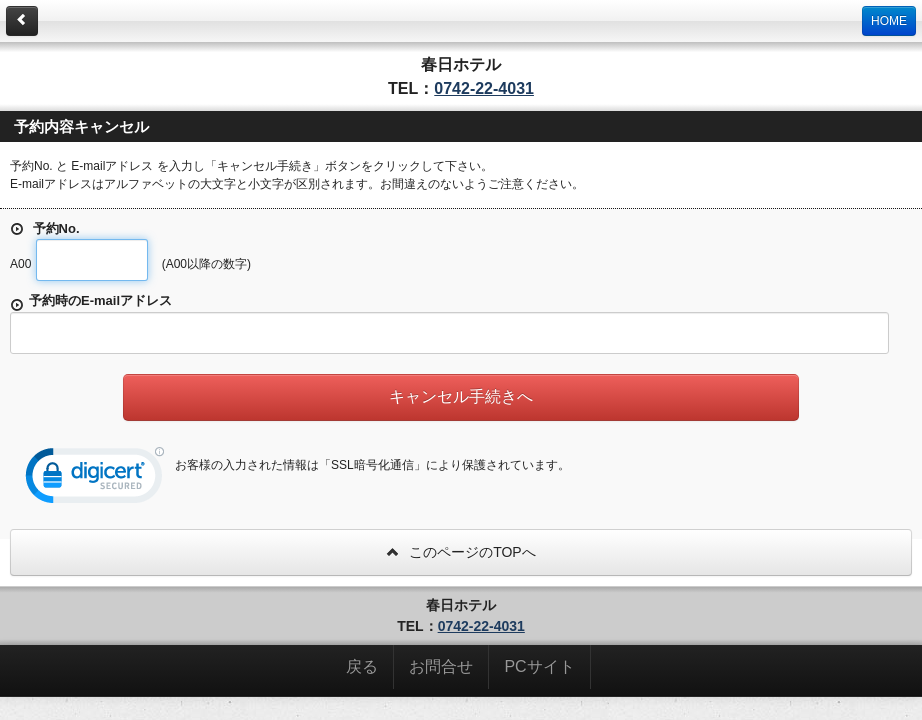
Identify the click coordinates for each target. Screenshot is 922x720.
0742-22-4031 (484, 88)
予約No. (45, 228)
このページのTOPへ (460, 552)
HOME (889, 21)
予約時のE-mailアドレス (91, 302)
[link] (95, 480)
